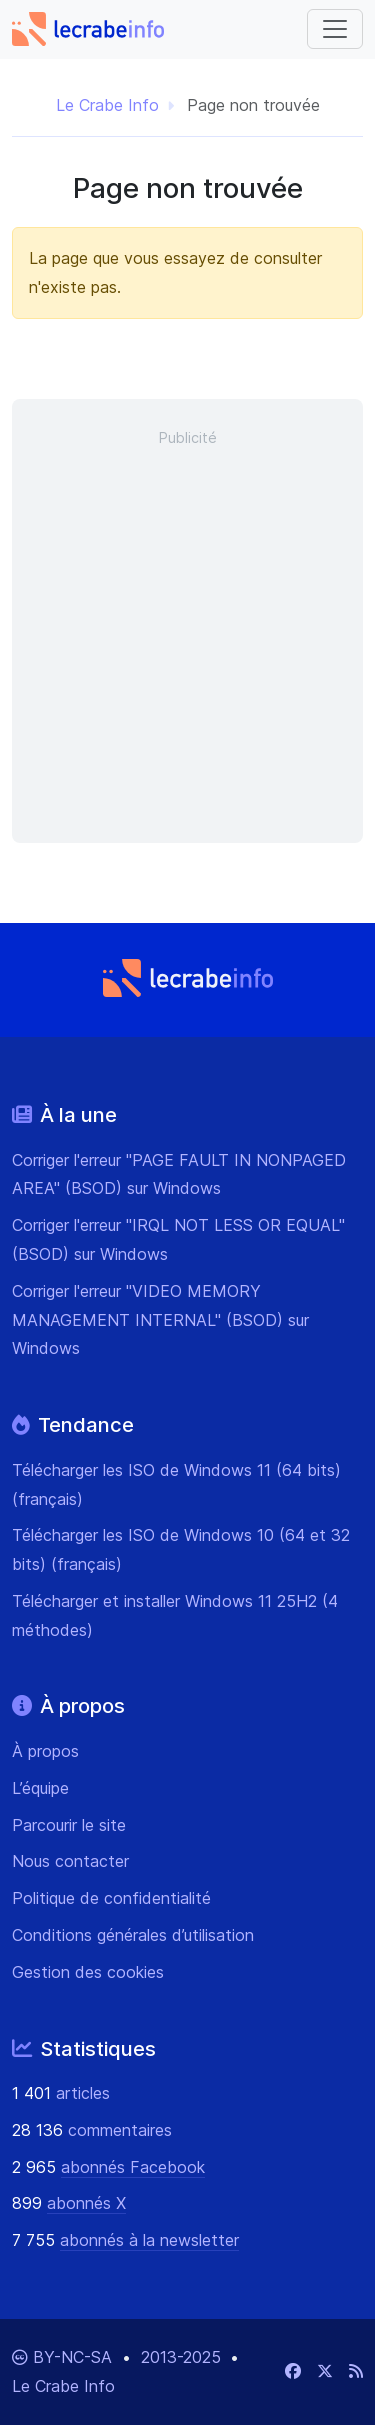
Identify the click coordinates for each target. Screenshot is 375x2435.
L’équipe (40, 1788)
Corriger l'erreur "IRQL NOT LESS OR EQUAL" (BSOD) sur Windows (178, 1239)
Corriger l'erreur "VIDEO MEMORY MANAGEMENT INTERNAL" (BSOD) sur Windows (160, 1320)
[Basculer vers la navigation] (335, 29)
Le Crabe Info (107, 105)
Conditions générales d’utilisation (133, 1935)
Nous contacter (70, 1861)
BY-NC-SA (75, 2357)
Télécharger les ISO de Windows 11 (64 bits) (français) (176, 1484)
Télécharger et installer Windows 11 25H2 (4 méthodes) (175, 1615)
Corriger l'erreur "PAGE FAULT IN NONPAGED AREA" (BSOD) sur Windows (179, 1174)
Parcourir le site (69, 1825)
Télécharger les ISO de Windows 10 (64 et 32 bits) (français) (181, 1549)
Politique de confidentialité (111, 1898)
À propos (45, 1751)
